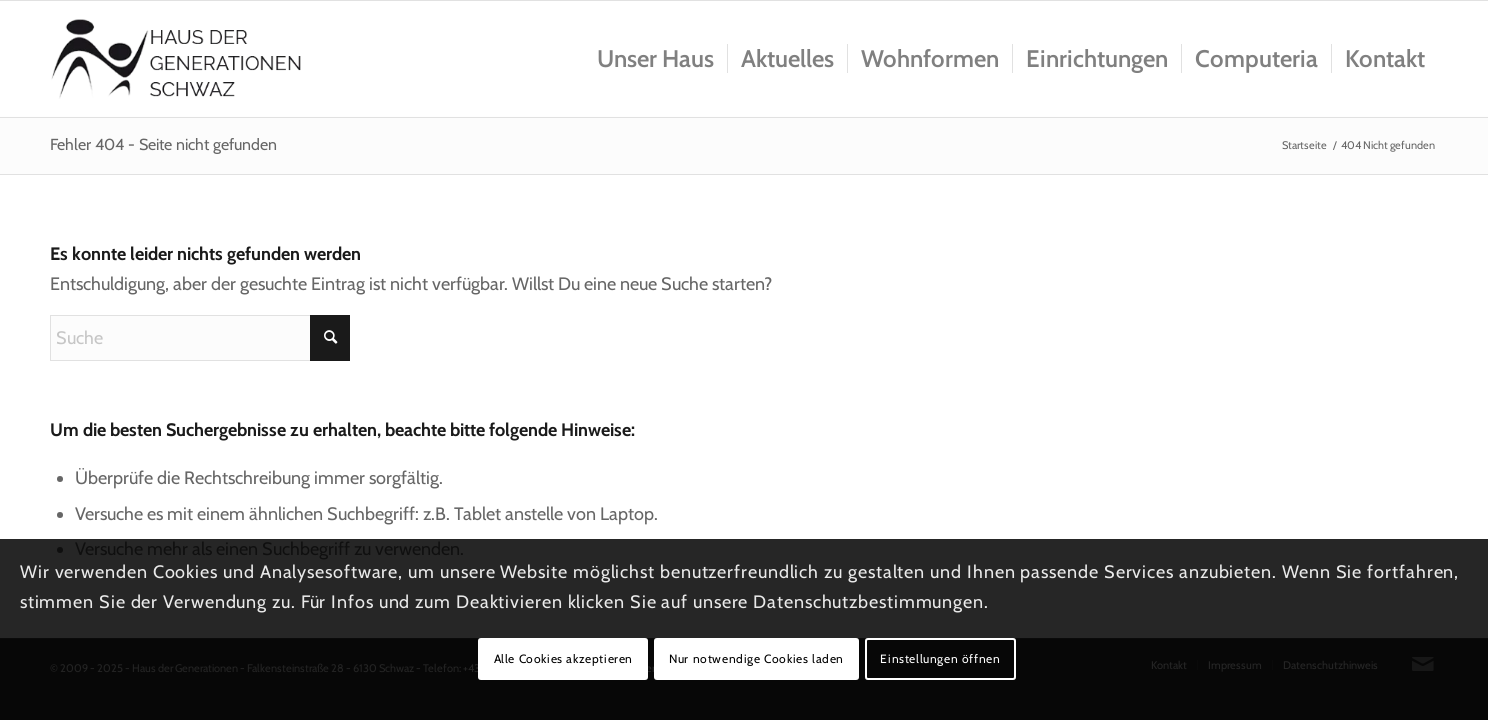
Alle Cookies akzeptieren (563, 658)
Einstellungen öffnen (940, 658)
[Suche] (200, 338)
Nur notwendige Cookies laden (756, 658)
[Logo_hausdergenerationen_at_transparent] (176, 59)
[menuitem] (655, 59)
